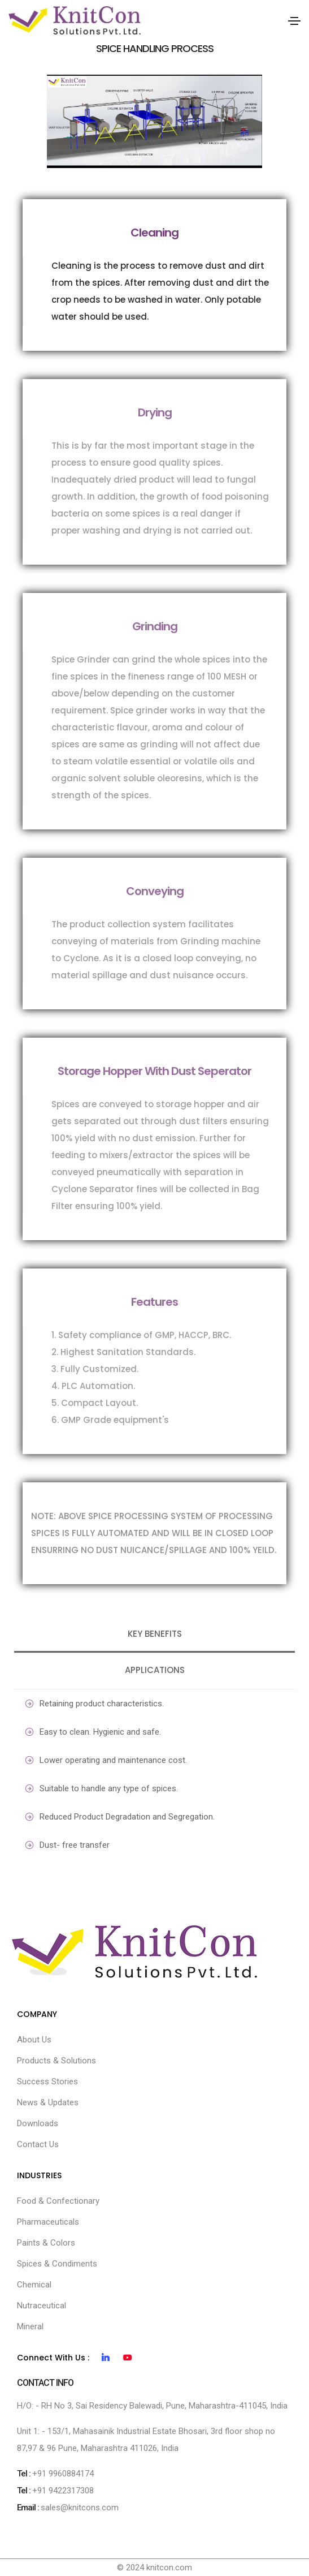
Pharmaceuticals (48, 2222)
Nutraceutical (41, 2305)
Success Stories (47, 2081)
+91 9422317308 (63, 2490)
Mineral (30, 2326)
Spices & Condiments (57, 2264)
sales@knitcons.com (80, 2507)
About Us (34, 2040)
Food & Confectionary (58, 2201)
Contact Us (38, 2144)
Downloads (37, 2123)
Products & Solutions (56, 2060)
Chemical (34, 2285)
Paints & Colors (46, 2243)
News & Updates (48, 2102)
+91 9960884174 (63, 2474)
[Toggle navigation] (294, 21)
